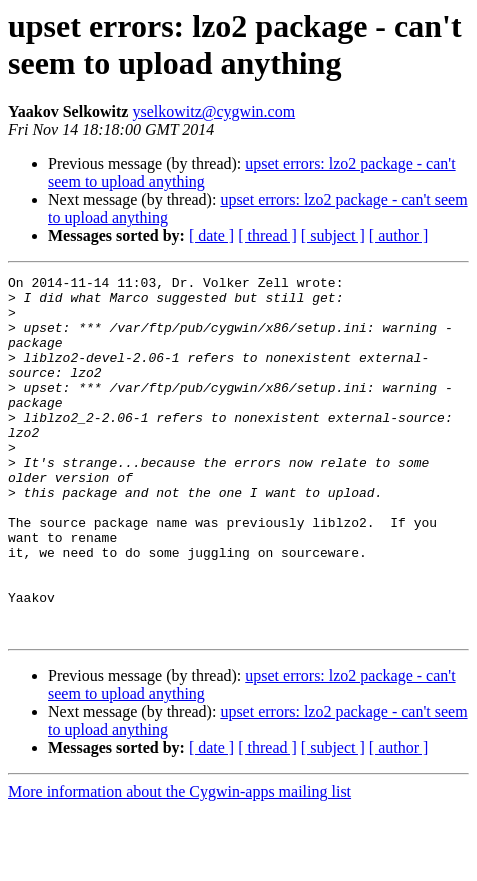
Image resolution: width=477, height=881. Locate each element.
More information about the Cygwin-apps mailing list (179, 863)
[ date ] (211, 235)
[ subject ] (333, 235)
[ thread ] (267, 235)
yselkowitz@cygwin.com (213, 111)
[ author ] (399, 235)
